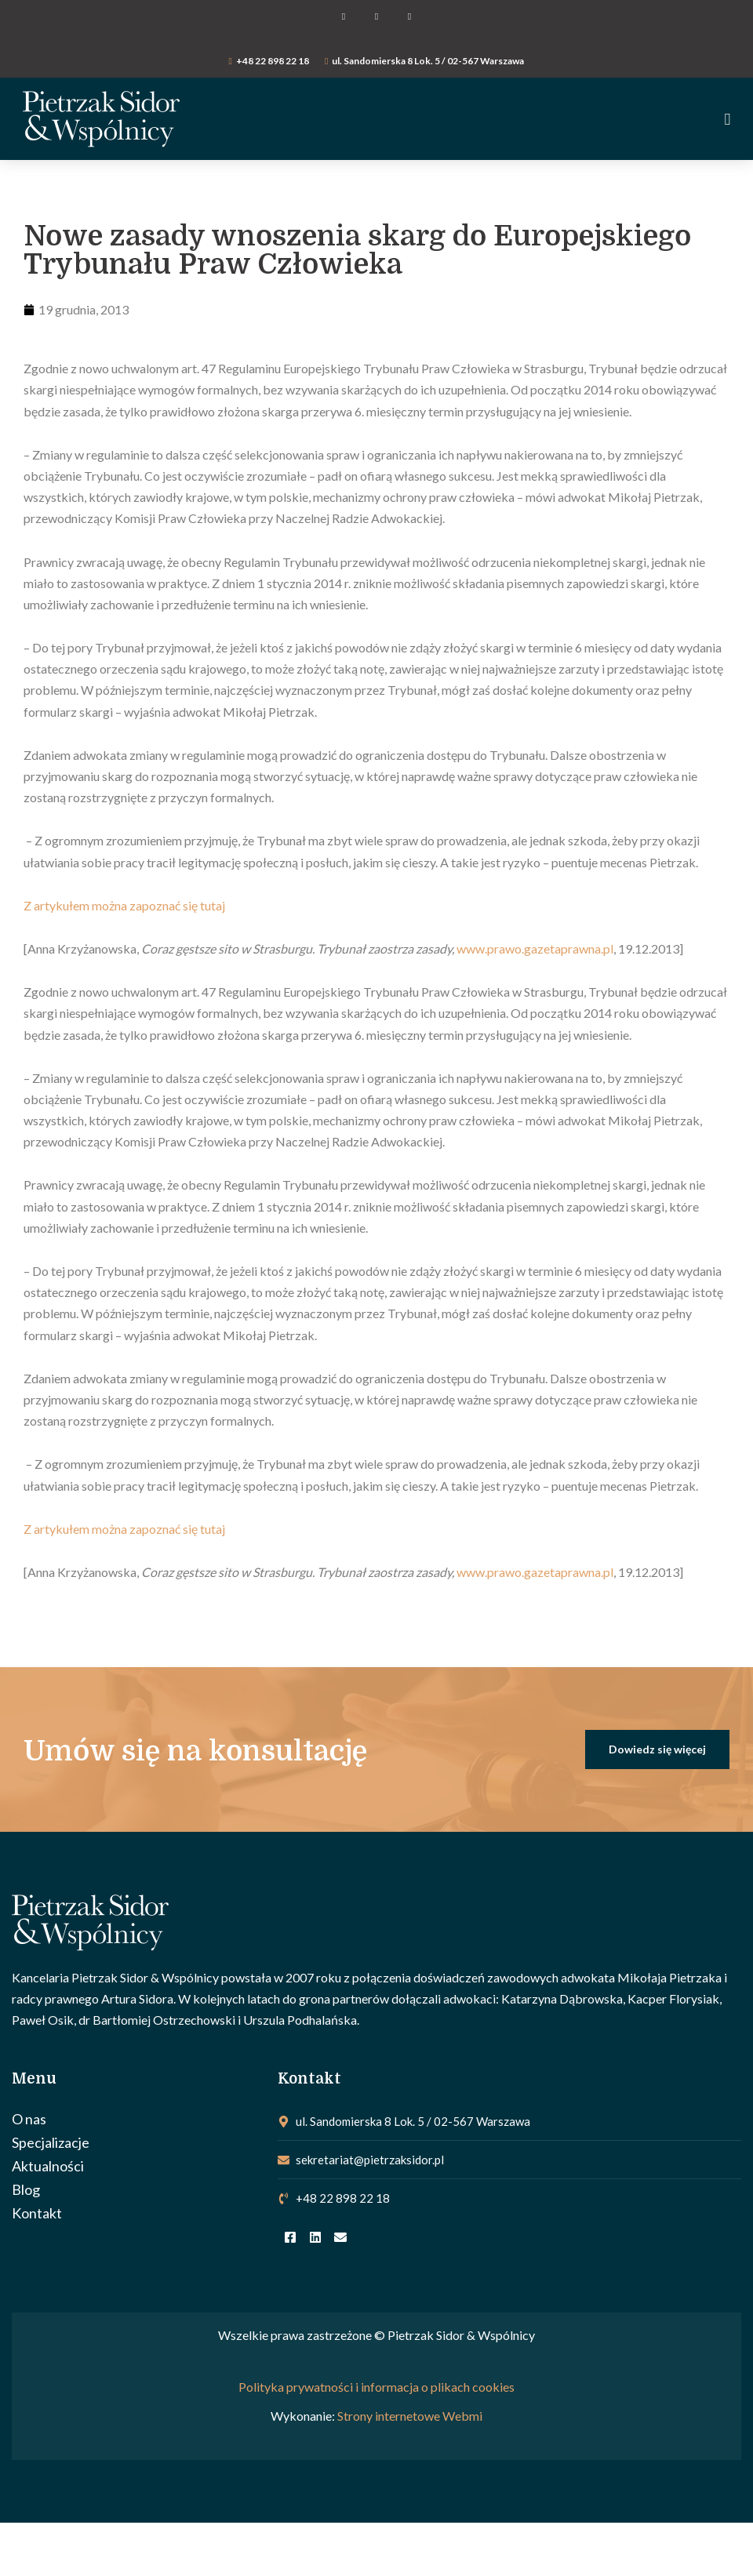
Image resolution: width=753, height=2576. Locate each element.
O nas (29, 2119)
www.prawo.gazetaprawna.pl (535, 948)
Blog (26, 2189)
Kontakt (37, 2213)
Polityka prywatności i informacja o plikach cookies (376, 2386)
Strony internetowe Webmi (409, 2415)
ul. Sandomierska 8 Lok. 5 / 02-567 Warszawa (428, 61)
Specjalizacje (50, 2142)
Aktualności (48, 2166)
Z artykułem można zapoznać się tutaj (124, 905)
